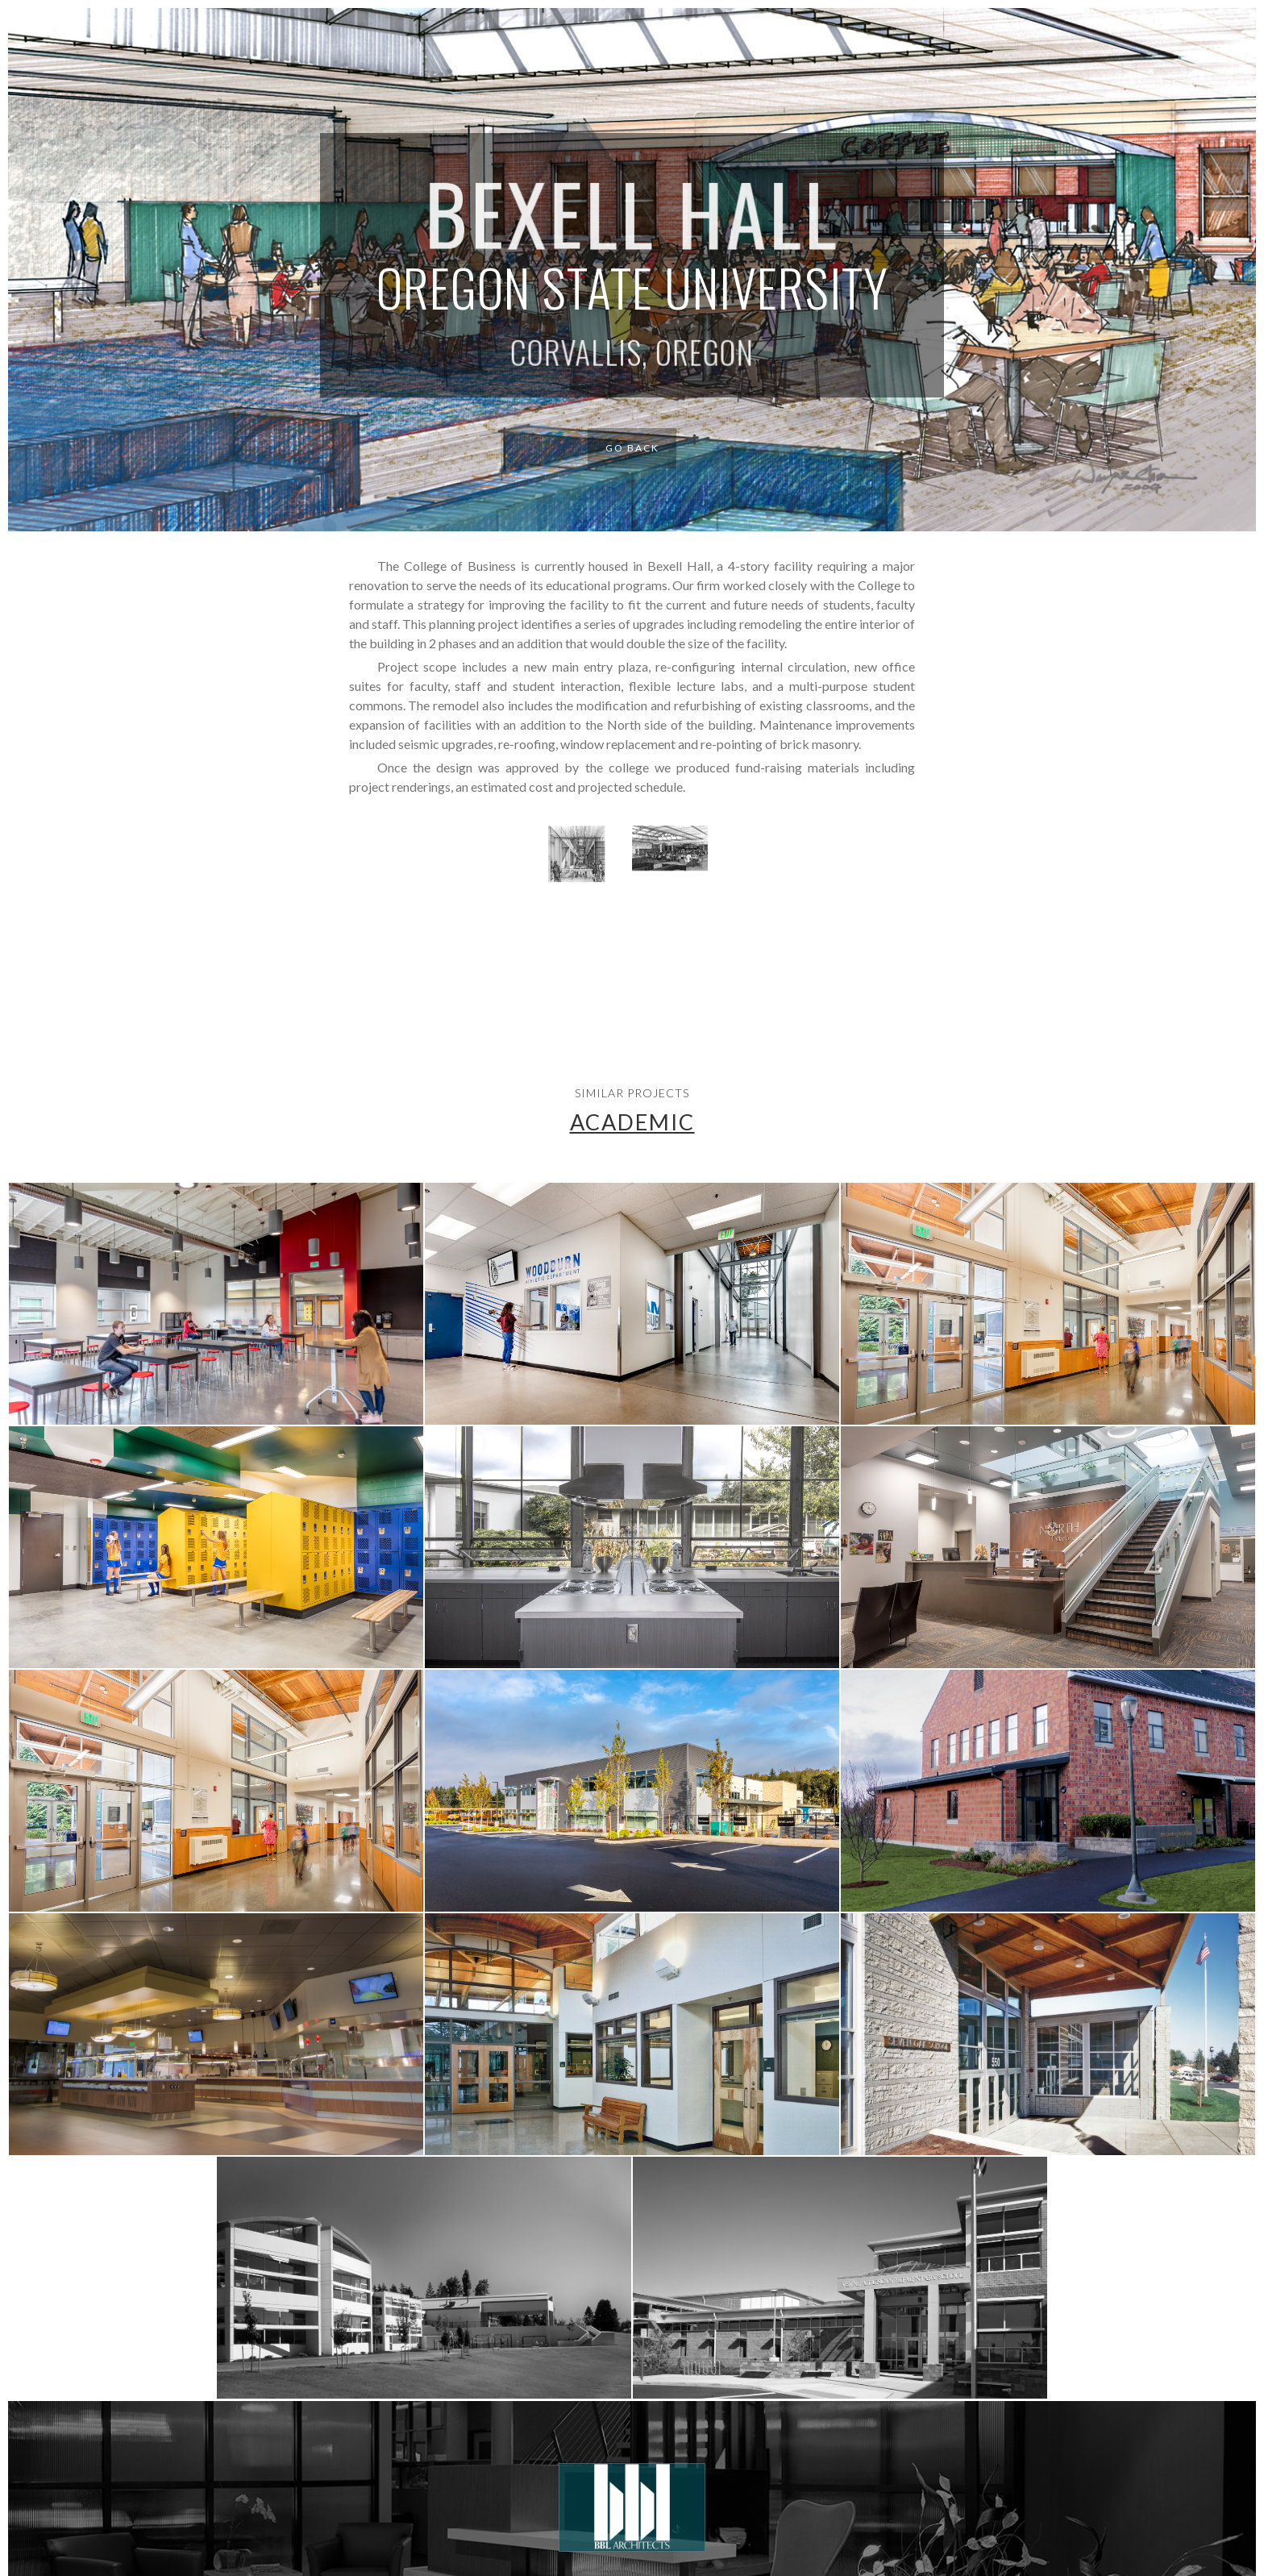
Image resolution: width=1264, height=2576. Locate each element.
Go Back (632, 448)
